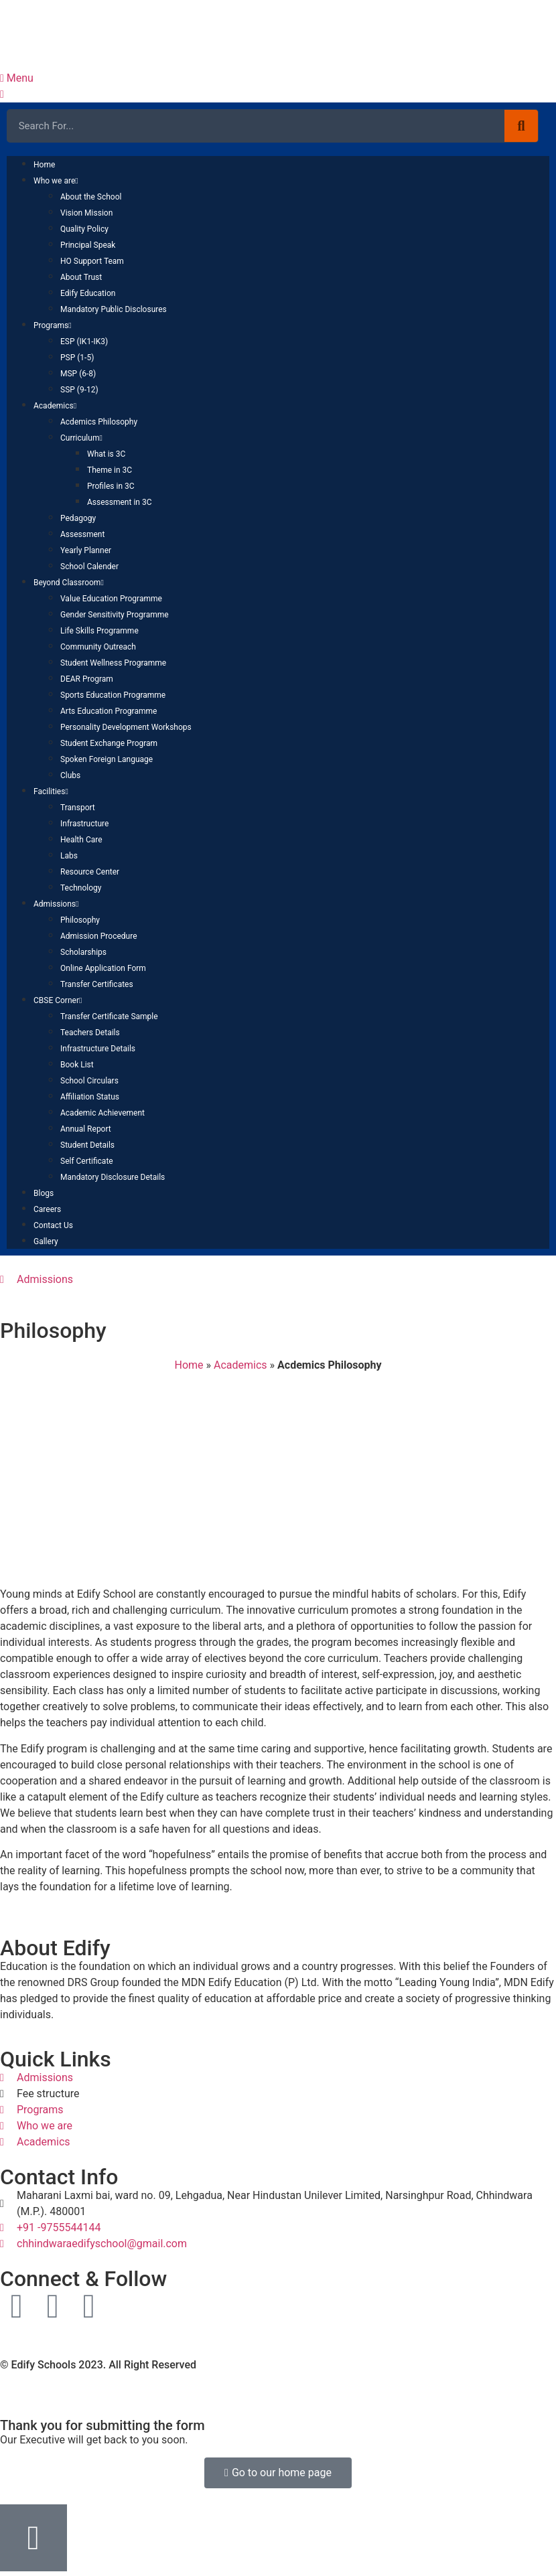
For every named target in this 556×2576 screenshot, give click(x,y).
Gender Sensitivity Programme (114, 614)
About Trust (81, 277)
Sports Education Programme (112, 695)
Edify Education (87, 293)
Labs (69, 855)
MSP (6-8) (78, 373)
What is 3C (106, 454)
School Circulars (89, 1080)
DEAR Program (86, 679)
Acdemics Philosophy (98, 422)
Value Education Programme (111, 598)
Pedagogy (78, 518)
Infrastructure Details (97, 1048)
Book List (77, 1064)
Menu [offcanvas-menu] (16, 78)
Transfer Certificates (96, 984)
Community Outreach (98, 647)
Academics (54, 405)
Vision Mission (86, 213)
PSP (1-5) (77, 357)
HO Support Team (92, 261)
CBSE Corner (57, 1000)
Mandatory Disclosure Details (112, 1177)
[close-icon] (2, 94)
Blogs (43, 1193)
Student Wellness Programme (113, 663)
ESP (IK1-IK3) (84, 341)
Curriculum (81, 438)
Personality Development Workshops (126, 727)
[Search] (521, 126)
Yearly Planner (85, 550)
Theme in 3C (109, 470)
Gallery (45, 1241)
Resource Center (89, 872)
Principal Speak (87, 245)
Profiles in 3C (111, 486)
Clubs (70, 775)
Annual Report (85, 1129)
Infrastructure (84, 823)
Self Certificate (86, 1161)
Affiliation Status (89, 1097)
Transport (77, 807)
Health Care (81, 839)
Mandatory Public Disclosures (113, 309)
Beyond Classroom (68, 582)
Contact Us (53, 1225)
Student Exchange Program (108, 743)
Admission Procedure (98, 936)
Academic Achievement (102, 1113)
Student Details (87, 1145)
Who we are (55, 180)
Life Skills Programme (99, 630)
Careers (47, 1209)
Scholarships (83, 952)
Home (44, 164)
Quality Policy (84, 229)
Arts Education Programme (108, 711)
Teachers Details (90, 1032)
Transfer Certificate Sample (109, 1016)
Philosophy (80, 920)
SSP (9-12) (79, 389)
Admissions (55, 904)
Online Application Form (103, 968)
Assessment (82, 534)
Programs (52, 325)
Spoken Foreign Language (106, 759)
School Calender (89, 566)
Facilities (50, 791)
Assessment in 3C (119, 502)
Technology (80, 888)
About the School (90, 197)
